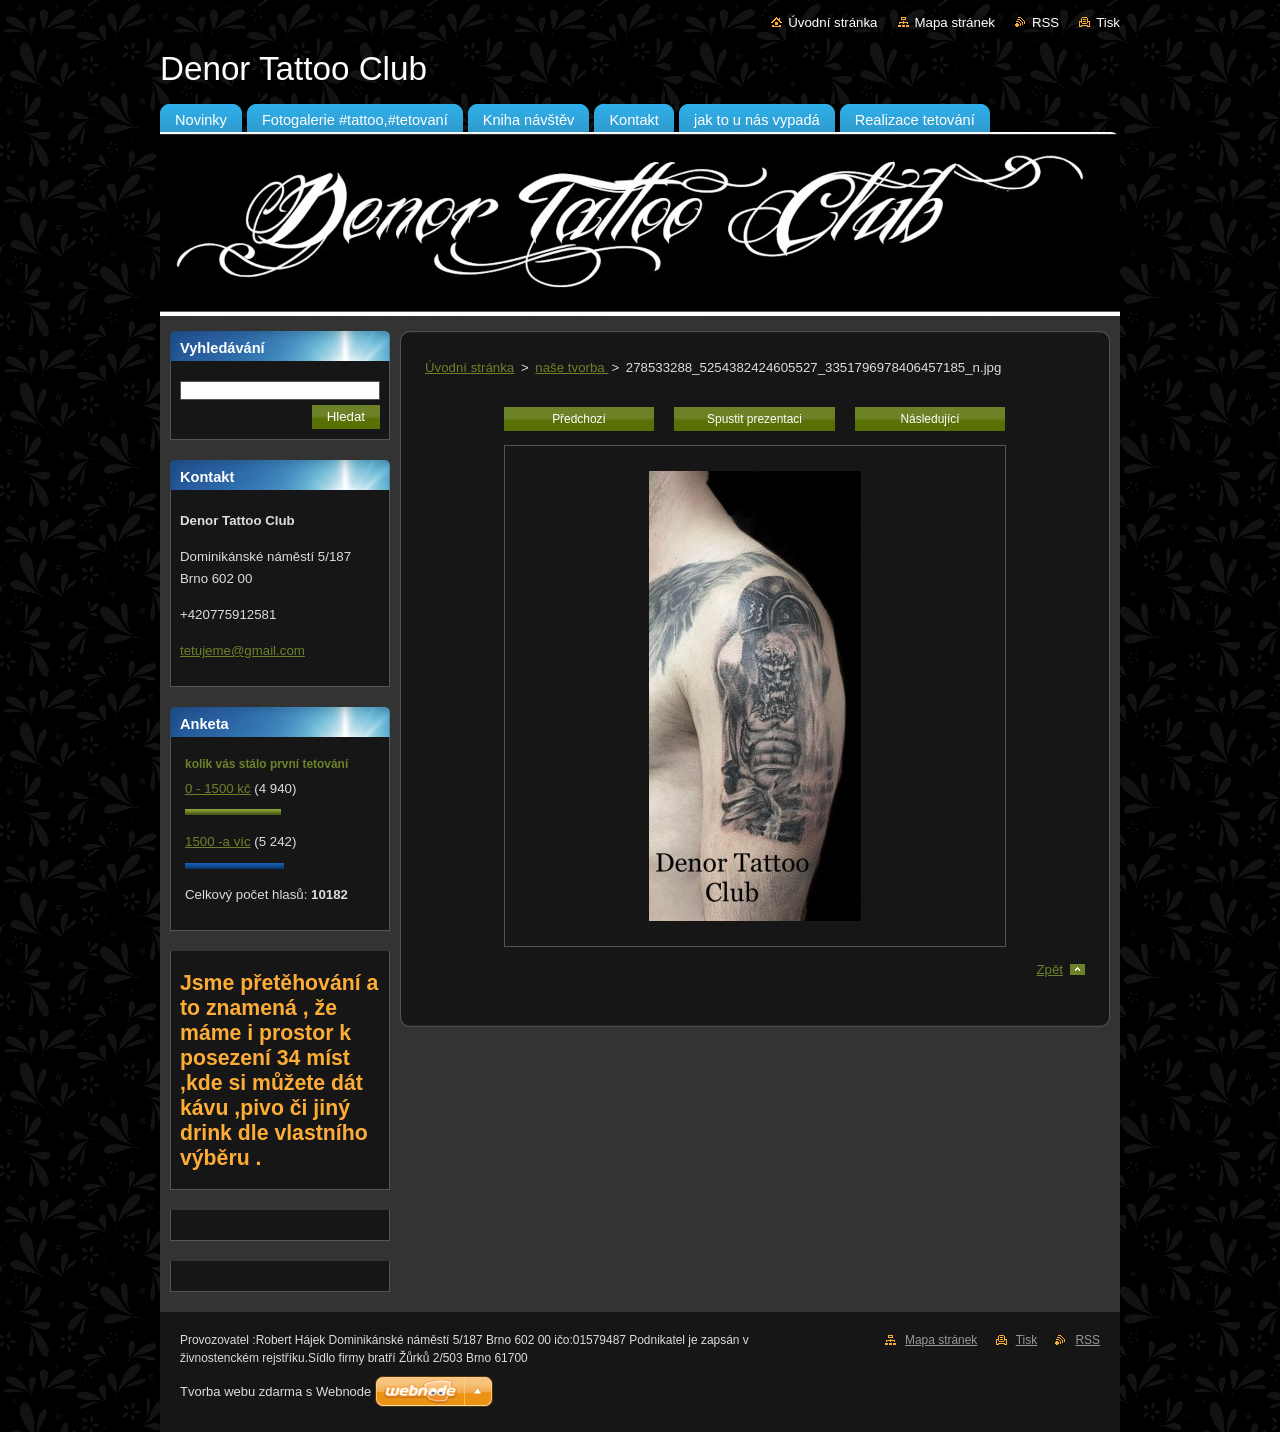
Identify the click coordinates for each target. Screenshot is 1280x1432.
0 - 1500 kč (218, 788)
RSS (1045, 22)
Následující (929, 419)
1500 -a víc (218, 841)
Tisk (1108, 22)
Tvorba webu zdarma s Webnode (275, 1391)
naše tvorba (571, 367)
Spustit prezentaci (754, 419)
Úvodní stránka (832, 22)
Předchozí (579, 419)
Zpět (1049, 969)
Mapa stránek (955, 22)
